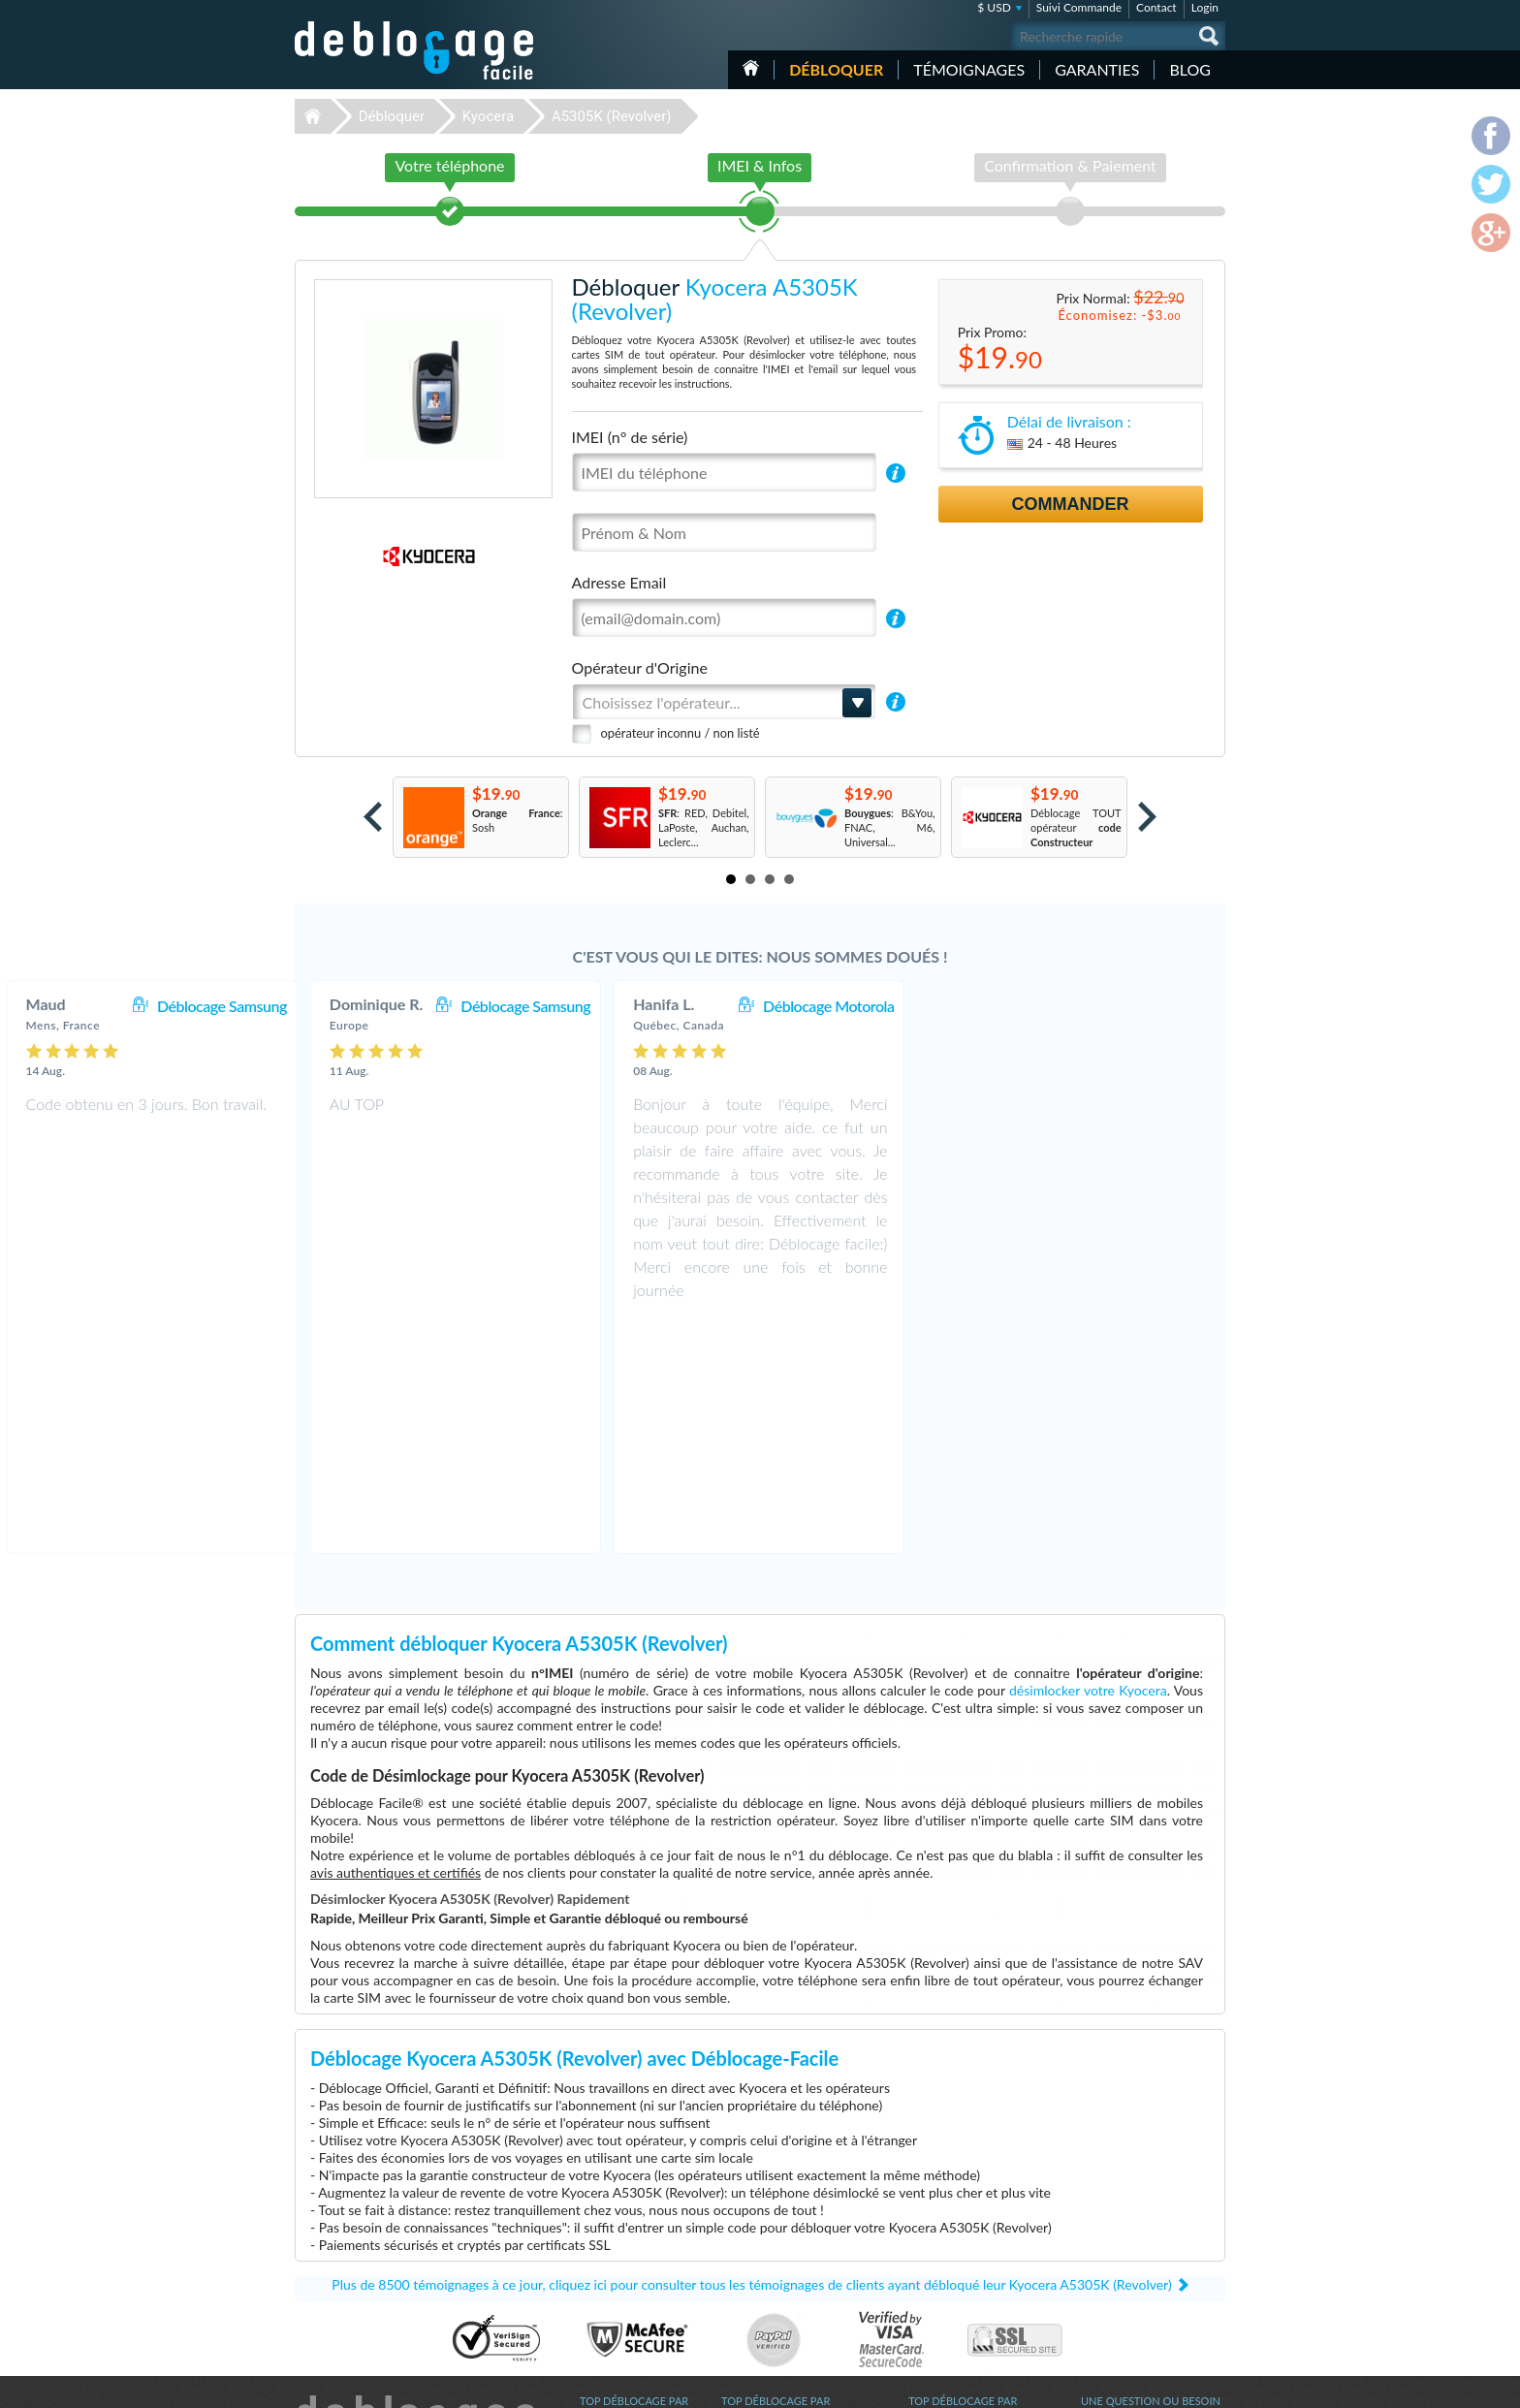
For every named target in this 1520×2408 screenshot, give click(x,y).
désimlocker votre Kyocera (1088, 1460)
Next (1147, 817)
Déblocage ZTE (615, 2296)
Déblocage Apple (619, 2208)
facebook (1133, 2384)
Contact (1156, 7)
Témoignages (969, 69)
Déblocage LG (612, 2238)
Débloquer (836, 69)
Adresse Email (619, 582)
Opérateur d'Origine (640, 667)
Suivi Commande (1079, 7)
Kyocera (488, 116)
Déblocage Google (623, 2310)
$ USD (994, 7)
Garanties (1097, 69)
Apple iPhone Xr (946, 2208)
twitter (1172, 2384)
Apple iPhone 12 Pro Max (968, 2238)
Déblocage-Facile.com (415, 2195)
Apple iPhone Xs (946, 2267)
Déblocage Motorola (1132, 1006)
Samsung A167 (943, 2296)
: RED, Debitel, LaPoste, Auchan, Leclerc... (703, 827)
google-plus (1210, 2384)
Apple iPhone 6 (944, 2223)
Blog (1190, 69)
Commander (1070, 504)
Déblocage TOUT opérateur (1076, 827)
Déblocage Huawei (624, 2281)
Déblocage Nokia (619, 2267)
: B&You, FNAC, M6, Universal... (889, 827)
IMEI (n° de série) (630, 437)
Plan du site (1108, 2250)
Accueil (751, 68)
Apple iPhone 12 (947, 2281)
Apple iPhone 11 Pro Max (968, 2252)
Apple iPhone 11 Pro (956, 2310)
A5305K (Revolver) (612, 116)
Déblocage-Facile (415, 50)
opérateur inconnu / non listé (680, 733)
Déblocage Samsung (526, 1006)
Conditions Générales (1131, 2221)
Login (1205, 7)
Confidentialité (1115, 2236)
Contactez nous (1117, 2207)
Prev (373, 817)
